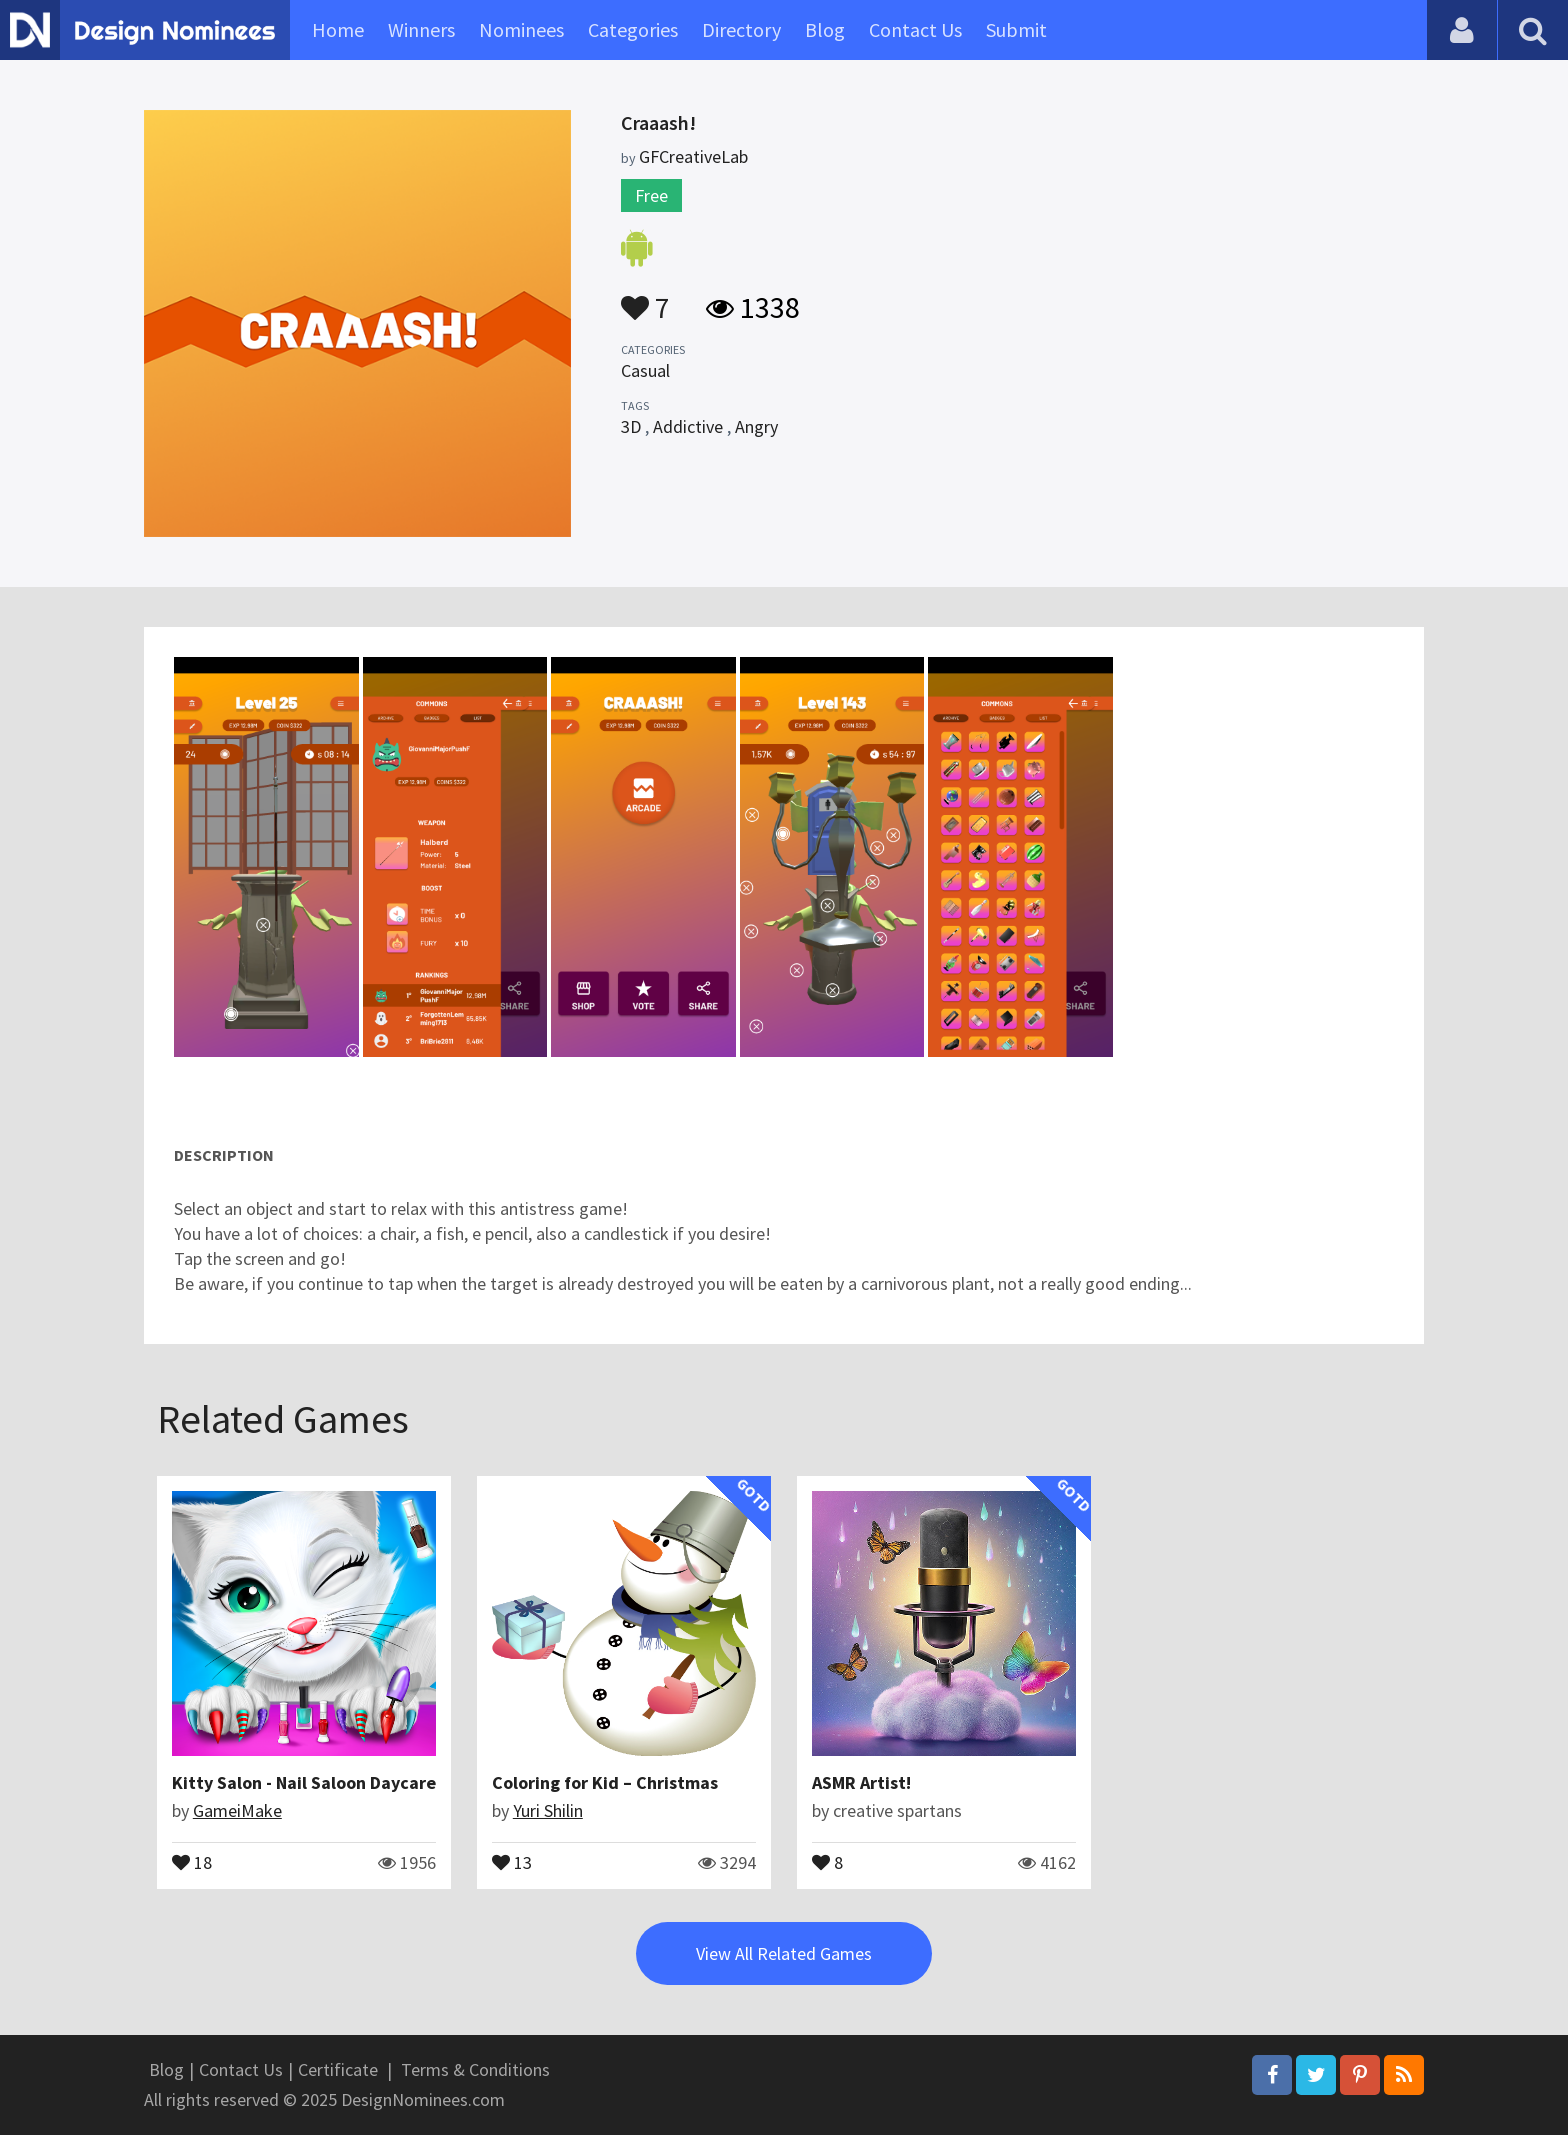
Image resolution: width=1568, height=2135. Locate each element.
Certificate (338, 2069)
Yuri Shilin (548, 1810)
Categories (633, 29)
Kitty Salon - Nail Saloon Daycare (304, 1782)
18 (192, 1861)
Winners (421, 29)
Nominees (521, 29)
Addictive (688, 426)
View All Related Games (784, 1953)
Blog (825, 29)
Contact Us (915, 29)
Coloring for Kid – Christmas (605, 1782)
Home (338, 29)
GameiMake (237, 1810)
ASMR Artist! (861, 1782)
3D (631, 426)
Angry (756, 426)
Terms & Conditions (475, 2069)
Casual (645, 370)
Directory (741, 29)
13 (512, 1861)
